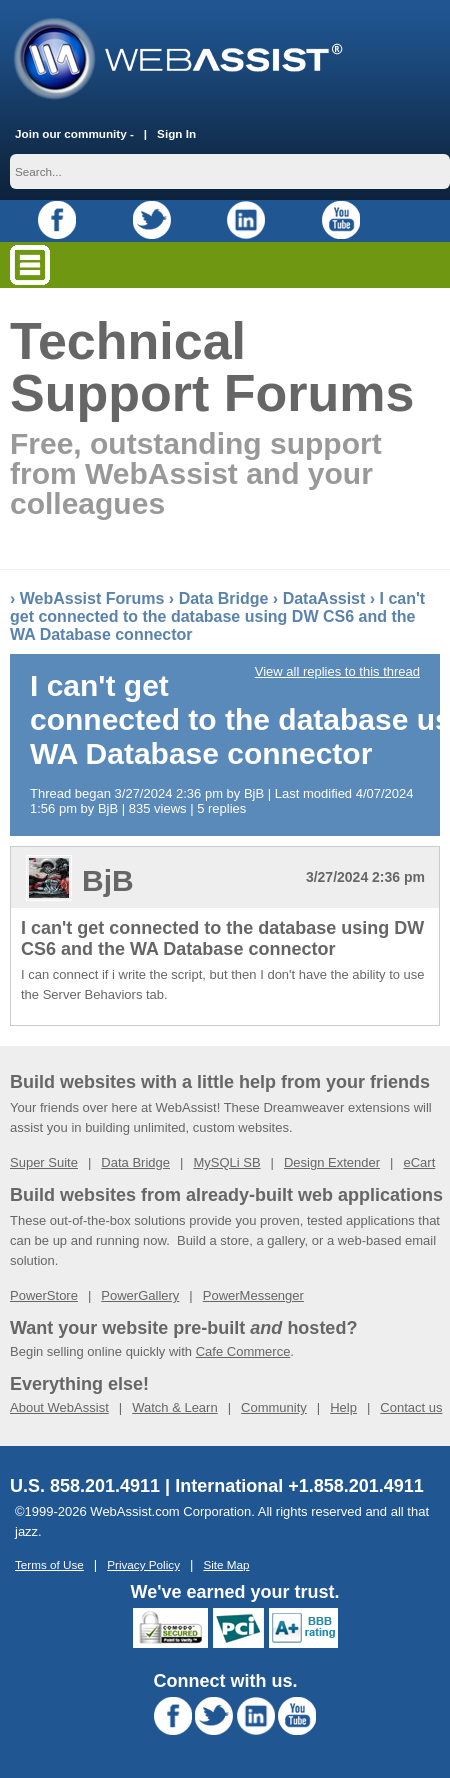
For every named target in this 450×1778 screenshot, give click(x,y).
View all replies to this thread (337, 671)
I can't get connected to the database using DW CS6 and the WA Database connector (217, 616)
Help (343, 1407)
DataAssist (324, 598)
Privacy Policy (143, 1564)
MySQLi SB (226, 1162)
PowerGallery (140, 1295)
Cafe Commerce (243, 1351)
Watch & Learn (175, 1407)
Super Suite (44, 1162)
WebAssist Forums (92, 598)
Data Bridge (224, 598)
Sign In (176, 133)
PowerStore (44, 1295)
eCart (419, 1162)
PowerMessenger (253, 1295)
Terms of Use (49, 1564)
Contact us (411, 1407)
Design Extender (332, 1162)
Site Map (226, 1564)
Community (274, 1407)
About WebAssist (59, 1407)
